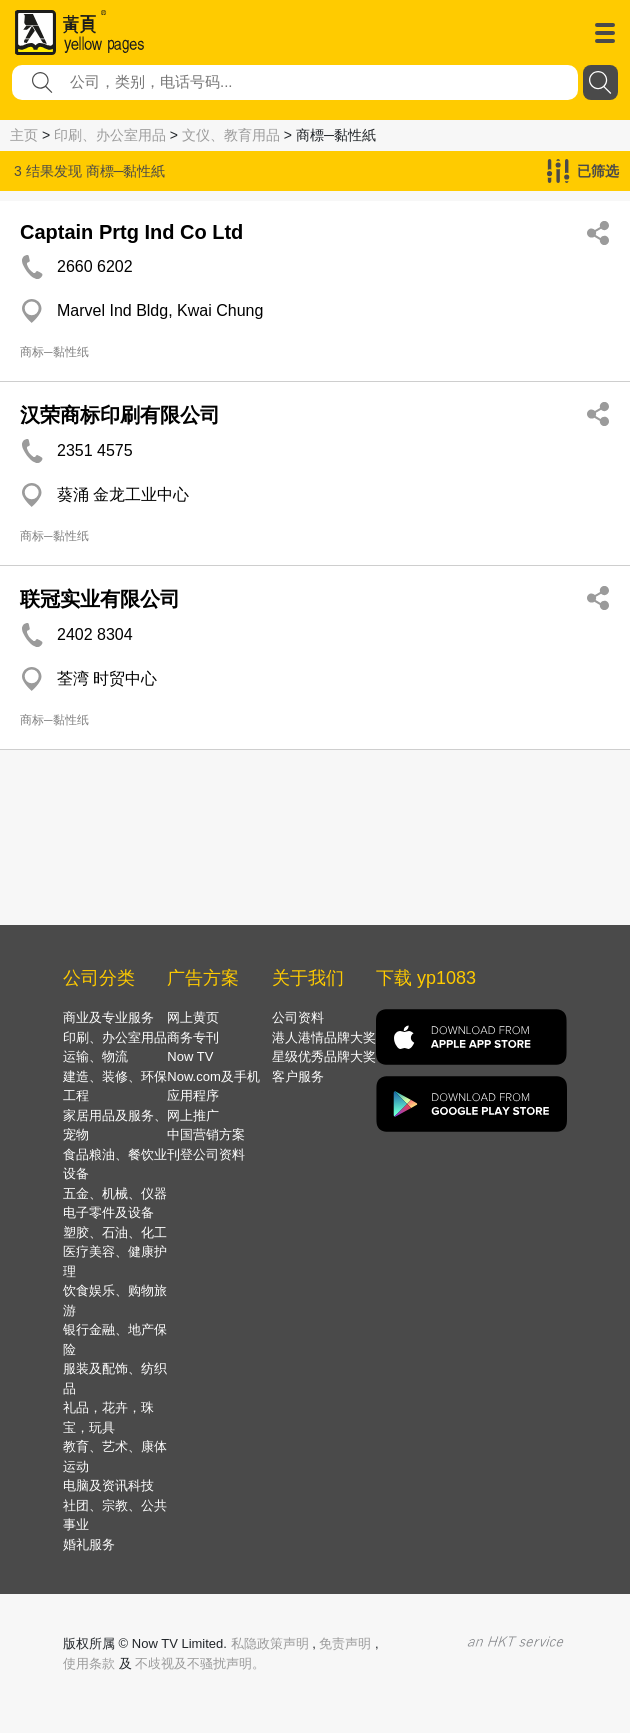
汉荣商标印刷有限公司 (120, 415)
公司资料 (298, 1017)
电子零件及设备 (108, 1212)
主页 (24, 135)
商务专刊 (193, 1037)
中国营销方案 (206, 1134)
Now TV (190, 1056)
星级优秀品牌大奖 (324, 1056)
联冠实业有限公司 (100, 599)
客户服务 (298, 1076)
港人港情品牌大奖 (324, 1037)
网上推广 (193, 1115)
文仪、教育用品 (231, 135)
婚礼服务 (89, 1544)
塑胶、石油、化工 (115, 1232)
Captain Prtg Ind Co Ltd (131, 232)
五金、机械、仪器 (115, 1193)
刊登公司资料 (206, 1154)
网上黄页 (193, 1017)
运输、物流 (95, 1056)
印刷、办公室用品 (110, 135)
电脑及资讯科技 (108, 1485)
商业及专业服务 (108, 1017)
